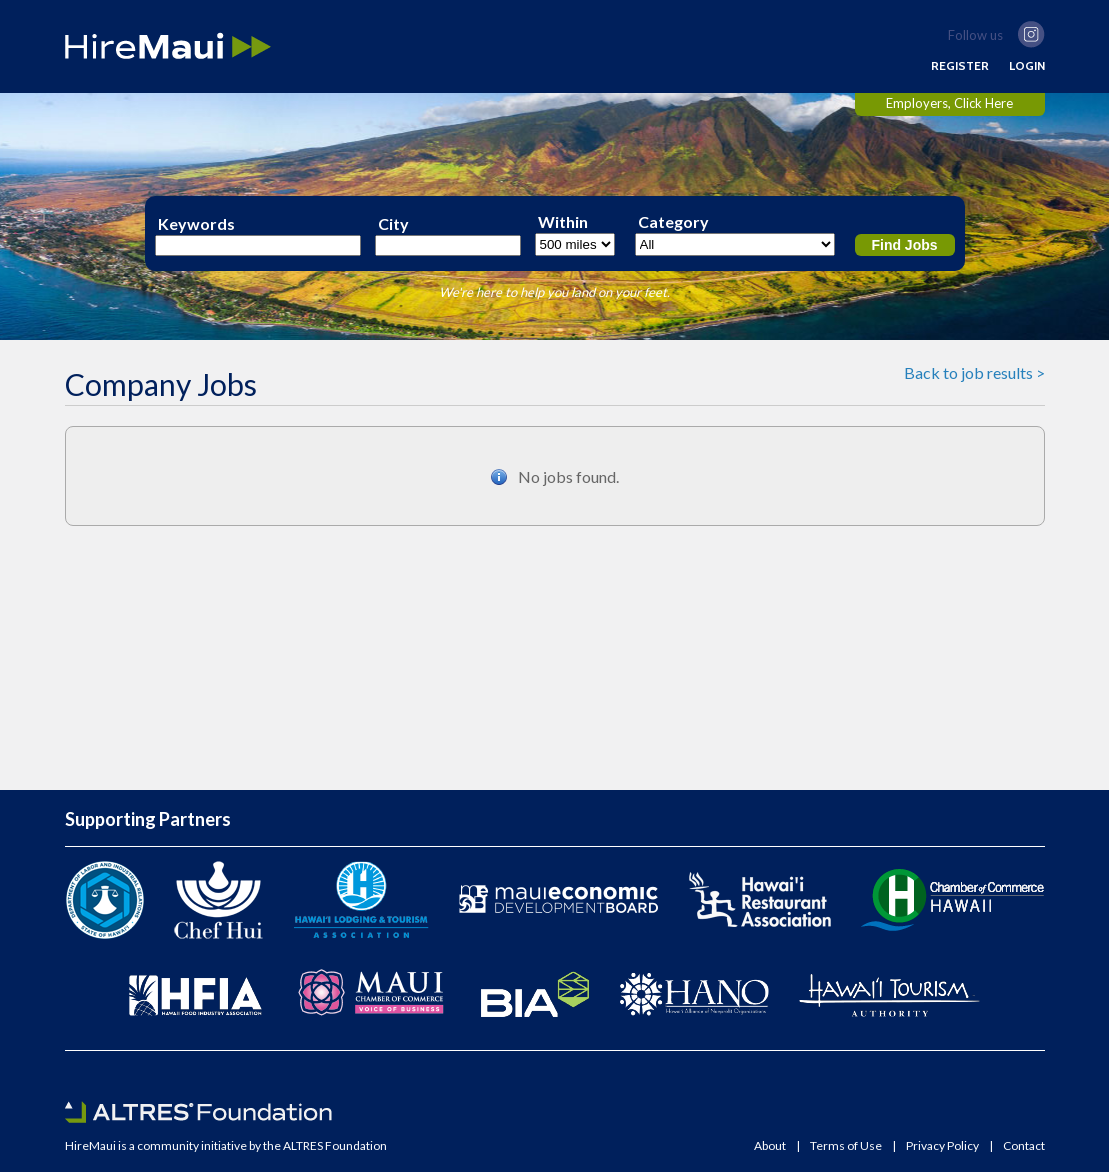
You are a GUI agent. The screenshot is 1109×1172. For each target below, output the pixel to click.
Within (563, 222)
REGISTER (960, 66)
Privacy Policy (942, 1146)
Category (673, 222)
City (393, 224)
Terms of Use (846, 1146)
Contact (1024, 1146)
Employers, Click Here (949, 103)
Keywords (196, 224)
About (770, 1146)
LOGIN (1027, 66)
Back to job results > (974, 372)
